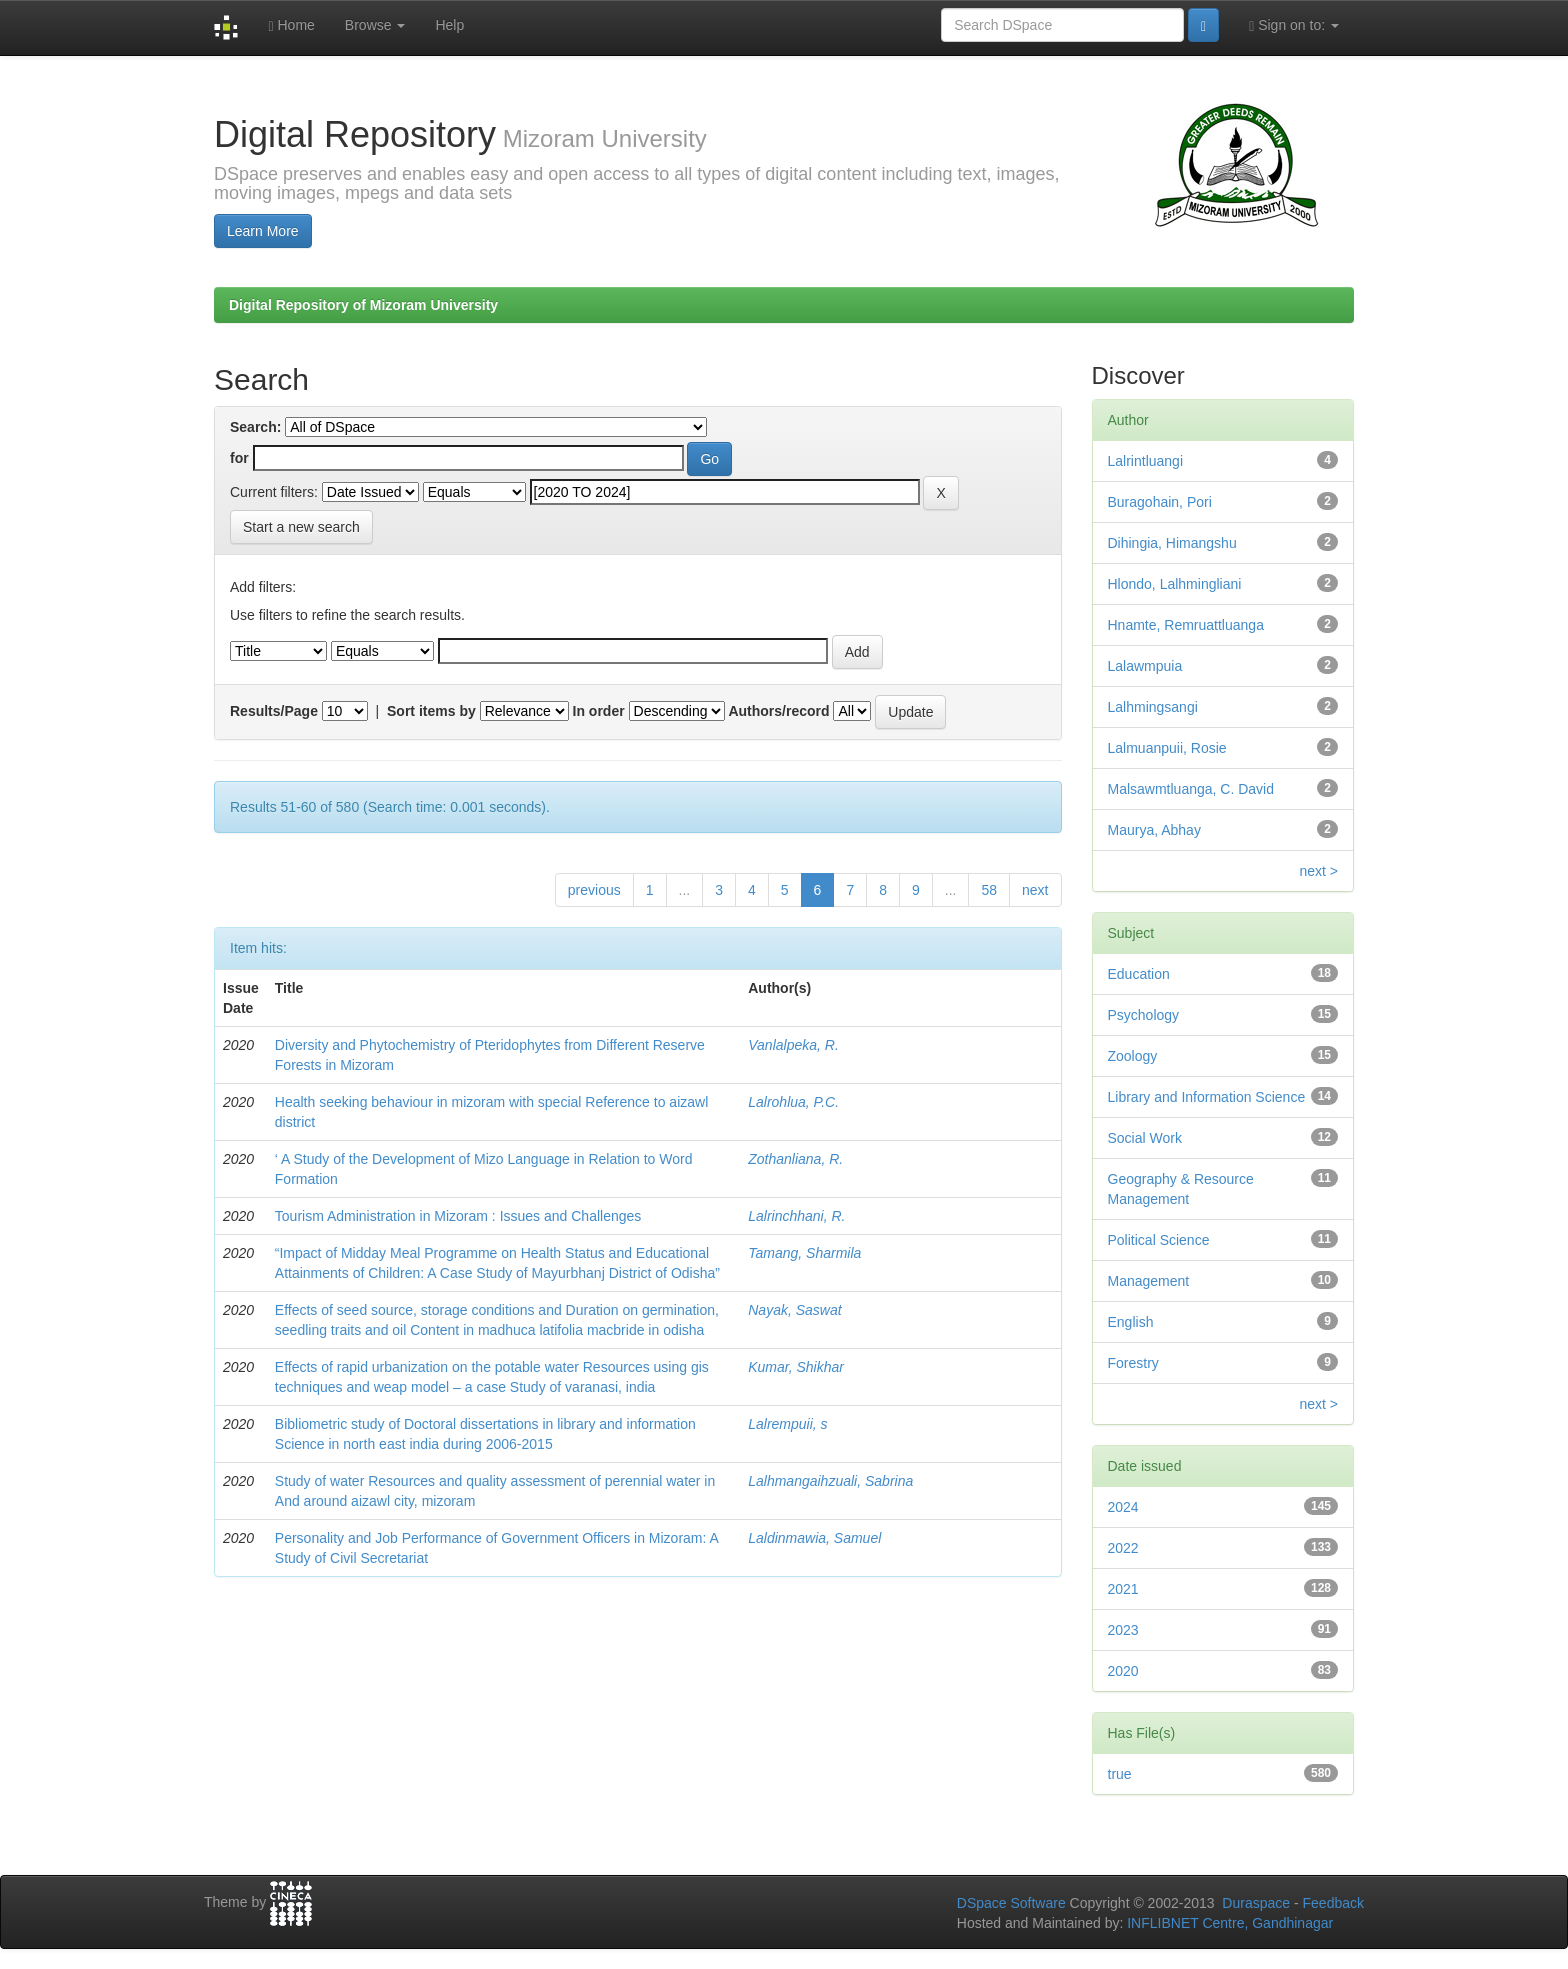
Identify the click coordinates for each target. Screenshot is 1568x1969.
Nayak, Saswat (794, 1310)
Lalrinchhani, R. (796, 1216)
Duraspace (1256, 1903)
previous (594, 890)
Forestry (1133, 1363)
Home (291, 25)
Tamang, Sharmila (804, 1253)
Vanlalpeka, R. (793, 1045)
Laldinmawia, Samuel (814, 1538)
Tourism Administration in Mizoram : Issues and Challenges (458, 1216)
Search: (255, 427)
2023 (1123, 1630)
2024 (1123, 1507)
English (1131, 1322)
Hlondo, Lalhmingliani (1175, 584)
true (1120, 1774)
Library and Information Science (1207, 1097)
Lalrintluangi (1146, 461)
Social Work (1145, 1138)
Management (1149, 1281)
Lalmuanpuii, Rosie (1167, 748)
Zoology (1133, 1056)
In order (599, 711)
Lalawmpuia (1145, 666)
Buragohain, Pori (1160, 502)
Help (449, 25)
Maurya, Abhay (1154, 830)
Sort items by (431, 711)
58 (989, 890)
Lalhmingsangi (1153, 707)
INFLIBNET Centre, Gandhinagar (1228, 1923)
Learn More (263, 231)
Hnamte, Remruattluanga (1186, 625)
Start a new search (301, 527)
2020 (1123, 1671)
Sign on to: (1294, 25)
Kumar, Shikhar (796, 1367)
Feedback (1333, 1903)
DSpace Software (1011, 1903)
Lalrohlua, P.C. (793, 1102)
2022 (1123, 1548)
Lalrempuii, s (787, 1424)
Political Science (1159, 1240)
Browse (375, 25)
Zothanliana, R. (795, 1159)
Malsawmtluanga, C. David (1191, 789)
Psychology (1144, 1015)
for (239, 458)
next (1035, 890)
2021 (1123, 1589)
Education (1139, 974)
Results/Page (274, 711)
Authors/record (778, 711)
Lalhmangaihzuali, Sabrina (830, 1481)
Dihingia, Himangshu (1172, 543)
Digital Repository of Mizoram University (363, 305)
